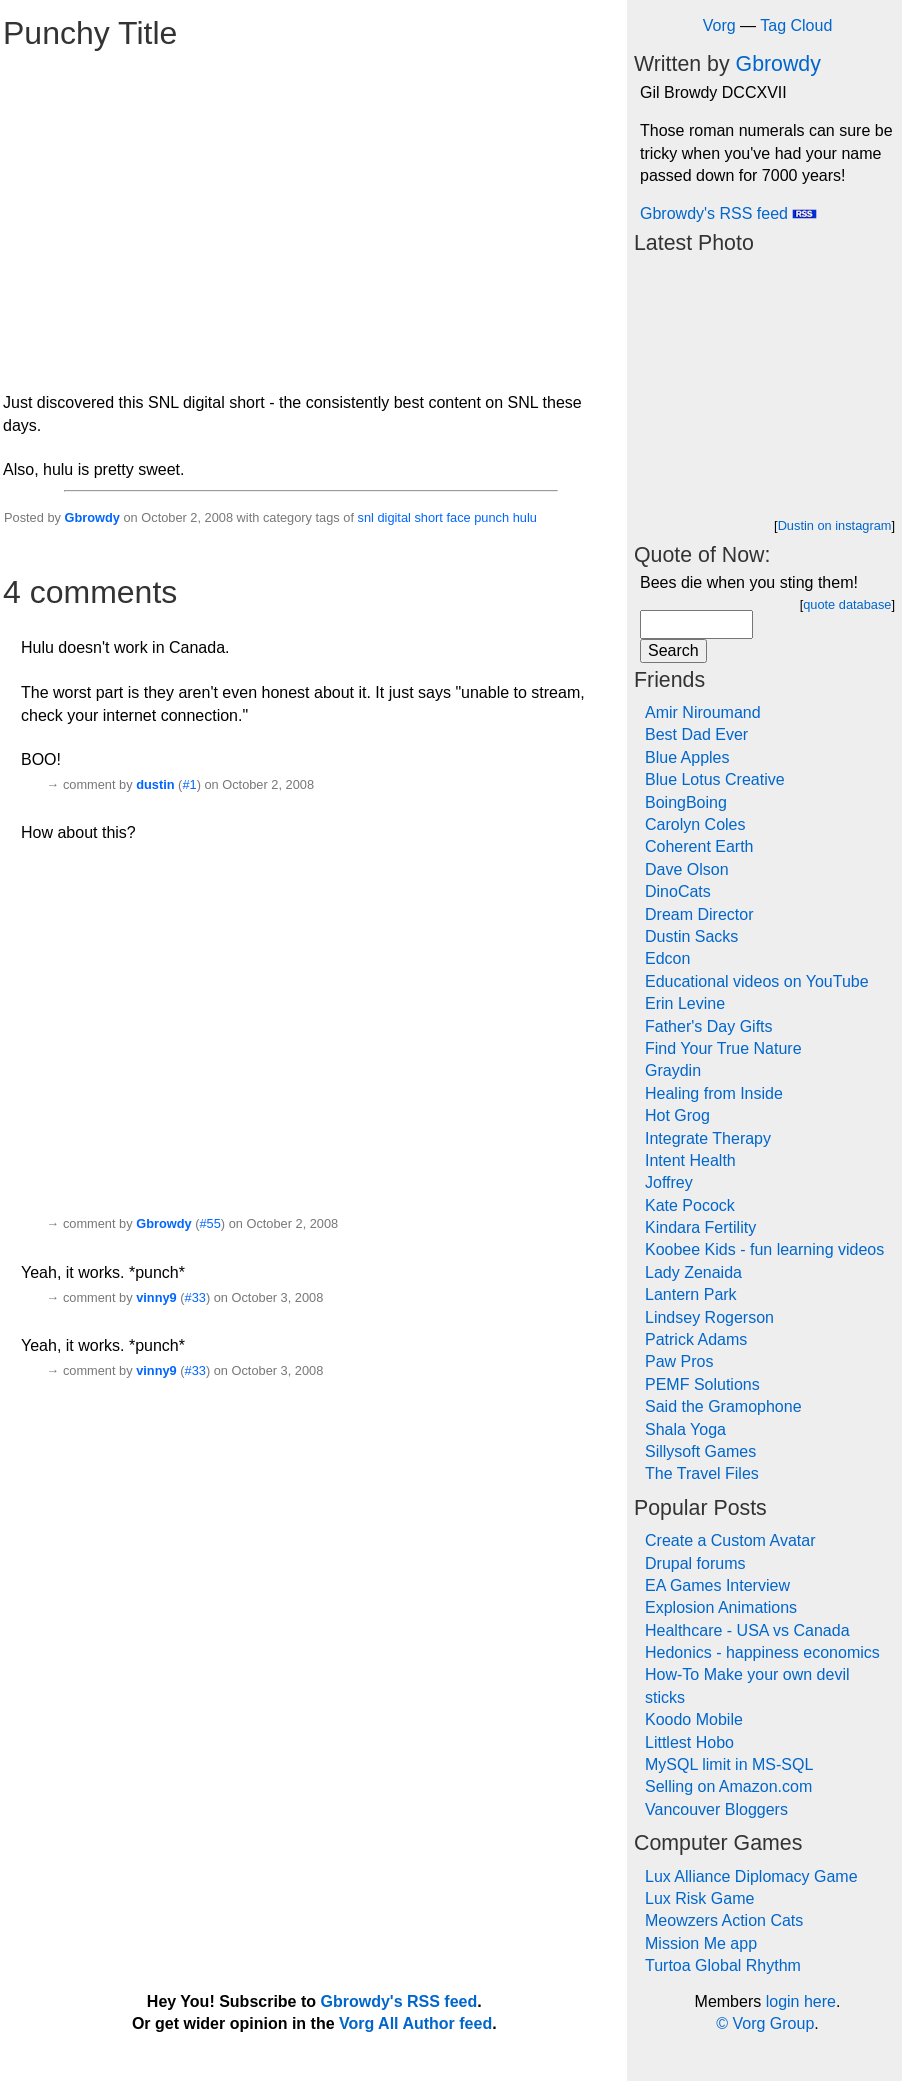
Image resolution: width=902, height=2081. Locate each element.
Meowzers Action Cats (724, 1920)
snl (366, 517)
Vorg (719, 25)
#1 (189, 784)
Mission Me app (701, 1943)
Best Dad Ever (696, 734)
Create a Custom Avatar (730, 1540)
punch (491, 517)
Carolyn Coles (695, 824)
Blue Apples (687, 757)
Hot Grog (677, 1115)
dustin (155, 784)
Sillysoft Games (700, 1451)
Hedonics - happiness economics (762, 1652)
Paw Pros (679, 1361)
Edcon (667, 958)
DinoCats (678, 891)
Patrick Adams (696, 1339)
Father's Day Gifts (709, 1026)
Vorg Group (773, 2023)
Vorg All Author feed (415, 2023)
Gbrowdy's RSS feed (728, 213)
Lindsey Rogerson (709, 1317)
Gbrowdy (91, 517)
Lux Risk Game (699, 1898)
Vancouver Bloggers (716, 1809)
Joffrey (669, 1182)
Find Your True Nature (723, 1048)
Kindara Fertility (700, 1227)
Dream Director (699, 914)
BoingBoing (686, 802)
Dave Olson (687, 869)
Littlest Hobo (689, 1742)
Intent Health (690, 1160)
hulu (525, 517)
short (428, 517)
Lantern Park (691, 1294)
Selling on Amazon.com (728, 1786)
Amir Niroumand (703, 712)
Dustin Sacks (691, 936)
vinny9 (156, 1297)
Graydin (673, 1070)
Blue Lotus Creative (715, 779)
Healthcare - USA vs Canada (747, 1630)
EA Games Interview (717, 1585)
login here (801, 2001)
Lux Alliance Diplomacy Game (751, 1876)
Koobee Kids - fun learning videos (764, 1249)
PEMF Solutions (702, 1384)
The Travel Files (702, 1473)
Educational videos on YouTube (757, 981)
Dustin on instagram (835, 525)
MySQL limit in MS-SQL (729, 1764)
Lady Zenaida (693, 1272)
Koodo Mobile (694, 1719)
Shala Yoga (685, 1429)
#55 (209, 1223)
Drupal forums (695, 1563)
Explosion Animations (721, 1607)
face (458, 517)
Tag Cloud (796, 25)
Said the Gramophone (723, 1406)
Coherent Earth (699, 846)
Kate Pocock (690, 1205)
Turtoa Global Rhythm (723, 1965)
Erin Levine (685, 1003)
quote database (847, 604)
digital (393, 517)
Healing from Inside (714, 1093)
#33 (195, 1297)
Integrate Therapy (708, 1138)
